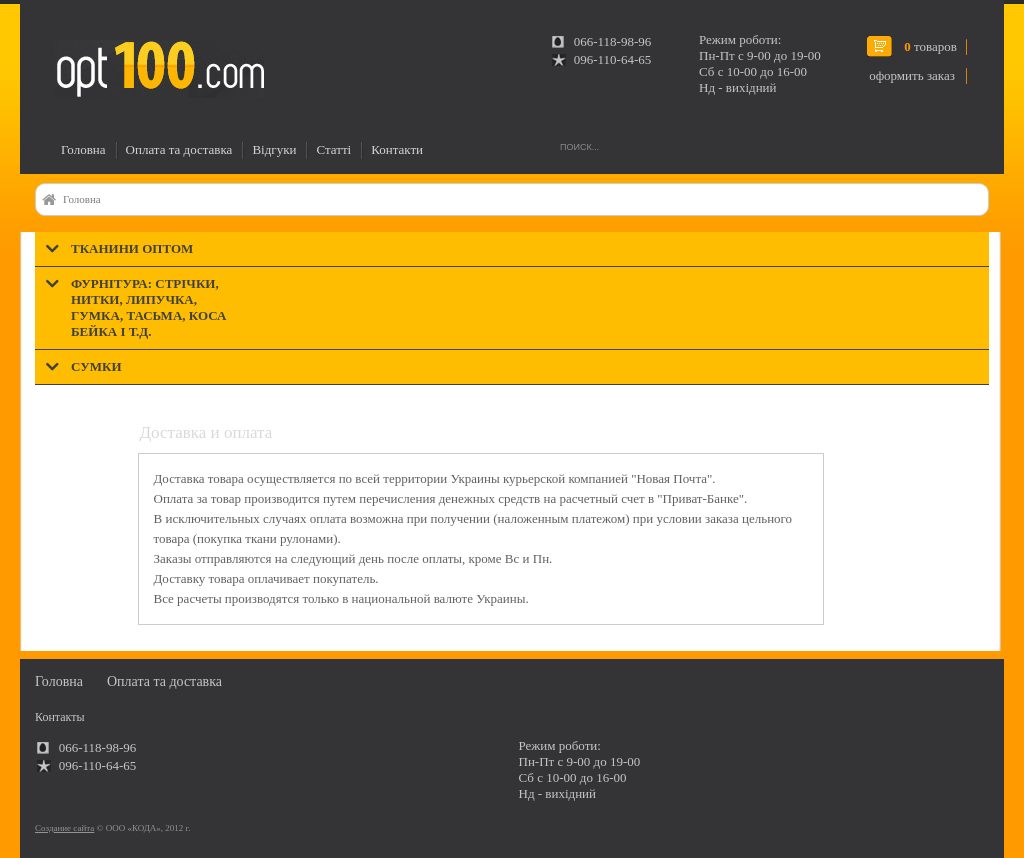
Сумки (96, 366)
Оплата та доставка (179, 149)
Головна (83, 149)
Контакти (397, 149)
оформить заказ (912, 75)
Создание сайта (64, 828)
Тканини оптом (132, 248)
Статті (333, 149)
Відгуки (274, 149)
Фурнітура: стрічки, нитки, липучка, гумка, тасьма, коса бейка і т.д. (148, 307)
